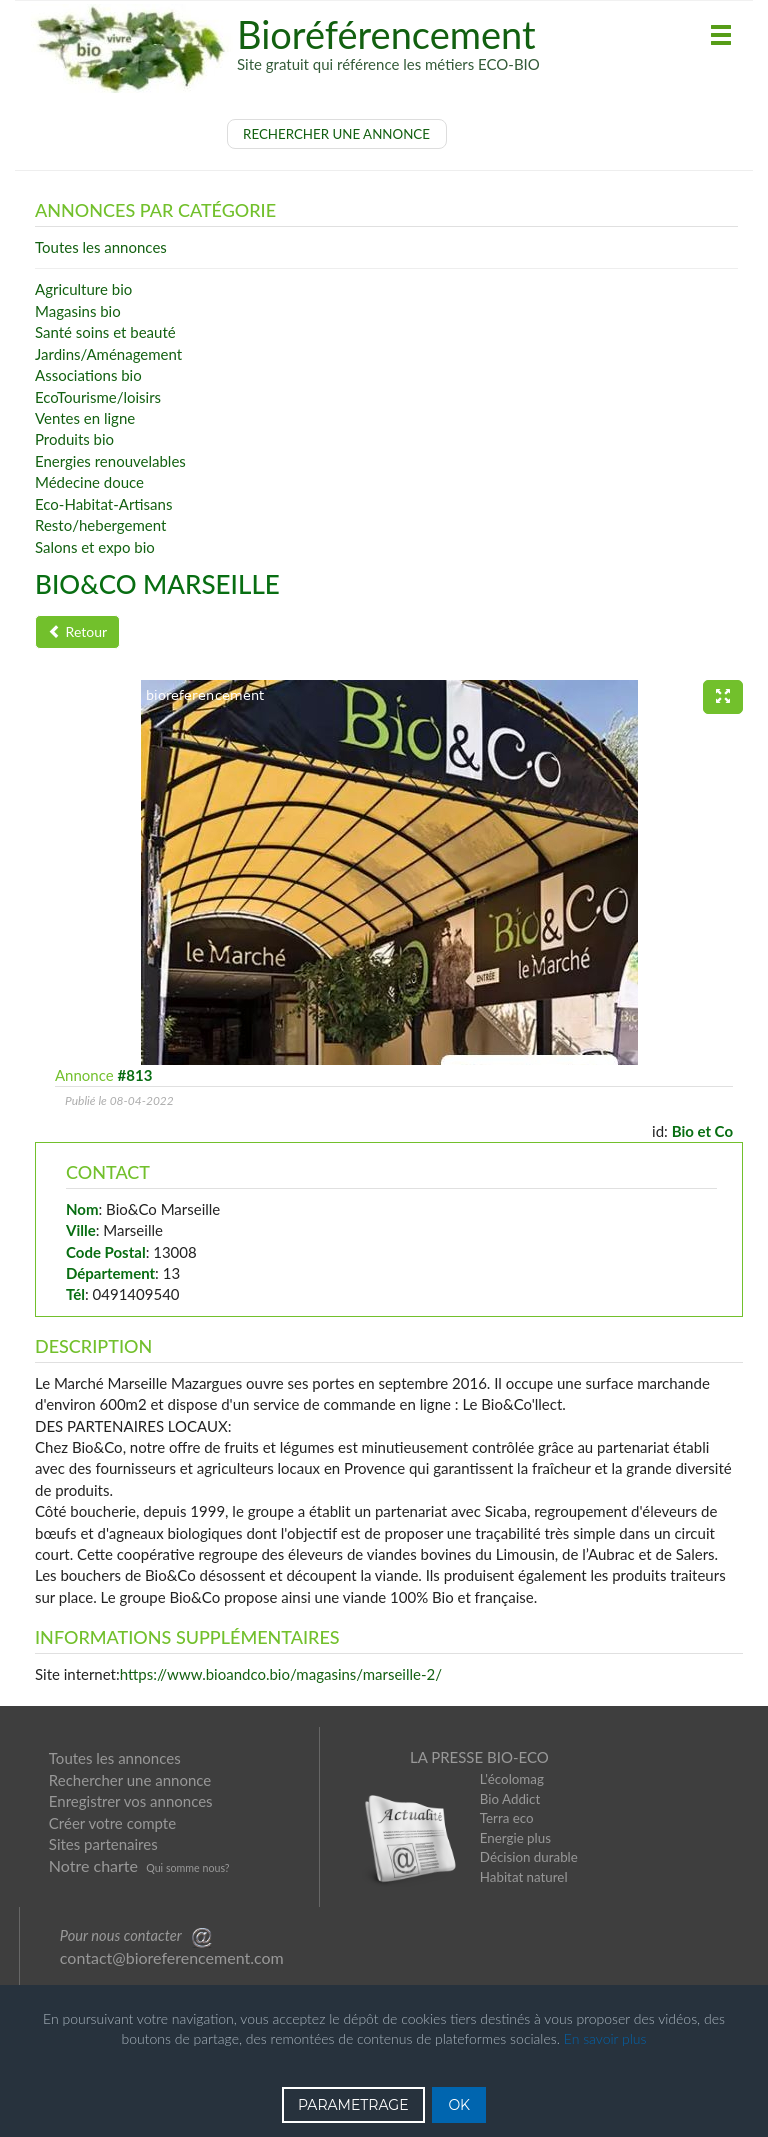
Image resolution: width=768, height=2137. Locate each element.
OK (459, 2105)
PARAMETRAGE (353, 2105)
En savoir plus (605, 2038)
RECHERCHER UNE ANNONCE (336, 134)
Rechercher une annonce (130, 1780)
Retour (77, 631)
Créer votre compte (112, 1823)
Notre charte (93, 1865)
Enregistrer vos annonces (131, 1801)
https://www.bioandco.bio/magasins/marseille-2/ (281, 1674)
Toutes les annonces (115, 1758)
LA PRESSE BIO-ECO (479, 1757)
